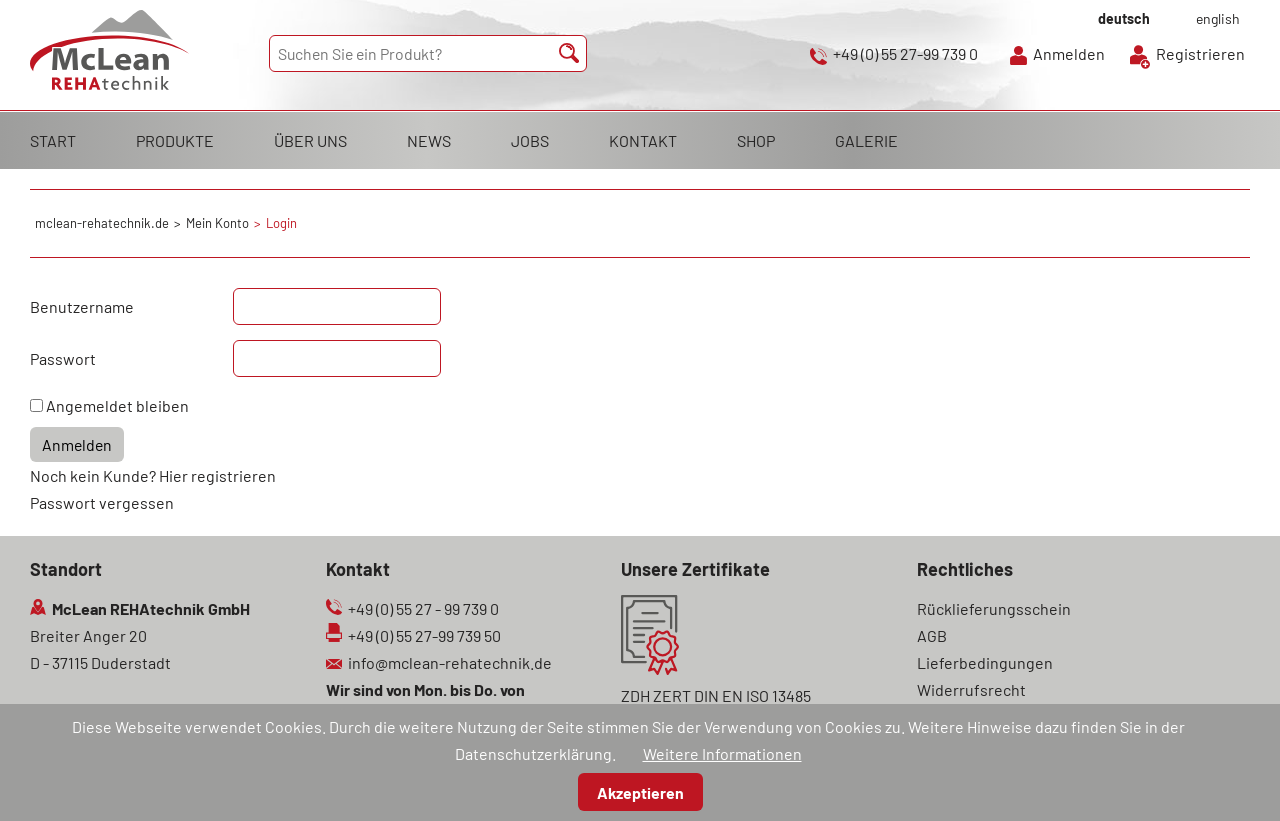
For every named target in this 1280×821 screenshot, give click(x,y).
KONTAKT (643, 140)
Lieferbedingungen (985, 662)
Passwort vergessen (102, 502)
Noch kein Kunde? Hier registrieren (153, 475)
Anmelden (1069, 53)
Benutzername (82, 306)
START (53, 140)
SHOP (756, 140)
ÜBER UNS (310, 140)
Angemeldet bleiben (117, 405)
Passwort (63, 358)
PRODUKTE (175, 140)
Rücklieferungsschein (994, 608)
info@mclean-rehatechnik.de (450, 662)
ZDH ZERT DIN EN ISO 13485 (716, 695)
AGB (932, 635)
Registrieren (1200, 53)
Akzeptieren (640, 792)
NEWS (429, 140)
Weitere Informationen (722, 753)
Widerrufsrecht (971, 689)
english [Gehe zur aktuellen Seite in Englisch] (1218, 18)
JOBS (530, 140)
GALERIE (866, 140)
